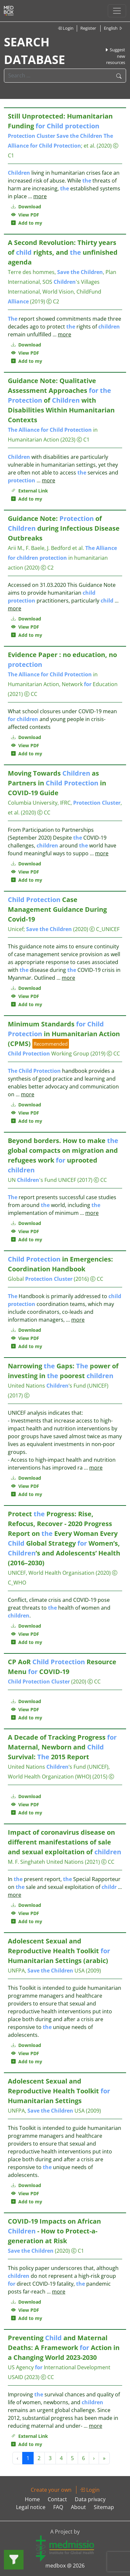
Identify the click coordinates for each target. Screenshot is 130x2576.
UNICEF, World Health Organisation (51, 1572)
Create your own (51, 2489)
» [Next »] (104, 2458)
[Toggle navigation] (117, 10)
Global (40, 1278)
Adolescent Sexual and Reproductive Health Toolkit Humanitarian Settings (59, 2091)
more (40, 196)
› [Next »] (94, 2458)
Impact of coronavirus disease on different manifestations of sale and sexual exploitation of (64, 1842)
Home (32, 2499)
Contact (57, 2499)
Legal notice (30, 2507)
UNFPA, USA (46, 1970)
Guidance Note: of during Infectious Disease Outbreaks (64, 528)
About (78, 2507)
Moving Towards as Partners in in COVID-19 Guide (57, 783)
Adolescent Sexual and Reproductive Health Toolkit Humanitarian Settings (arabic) (59, 1951)
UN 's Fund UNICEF (42, 1179)
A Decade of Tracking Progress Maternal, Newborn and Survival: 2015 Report (62, 1747)
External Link (29, 491)
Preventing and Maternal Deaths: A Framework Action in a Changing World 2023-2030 (64, 2347)
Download (26, 206)
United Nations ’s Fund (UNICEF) (58, 1385)
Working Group (48, 1053)
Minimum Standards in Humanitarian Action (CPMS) (64, 1034)
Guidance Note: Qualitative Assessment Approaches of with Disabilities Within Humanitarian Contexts (61, 400)
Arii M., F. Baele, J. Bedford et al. (46, 548)
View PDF (25, 215)
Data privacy (90, 2499)
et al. (89, 145)
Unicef (16, 929)
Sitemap (104, 2507)
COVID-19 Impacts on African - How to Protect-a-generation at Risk (54, 2231)
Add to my (26, 223)
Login (65, 28)
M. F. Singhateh (26, 1861)
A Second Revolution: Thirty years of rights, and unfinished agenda (63, 252)
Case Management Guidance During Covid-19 (57, 909)
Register (88, 28)
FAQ (58, 2507)
